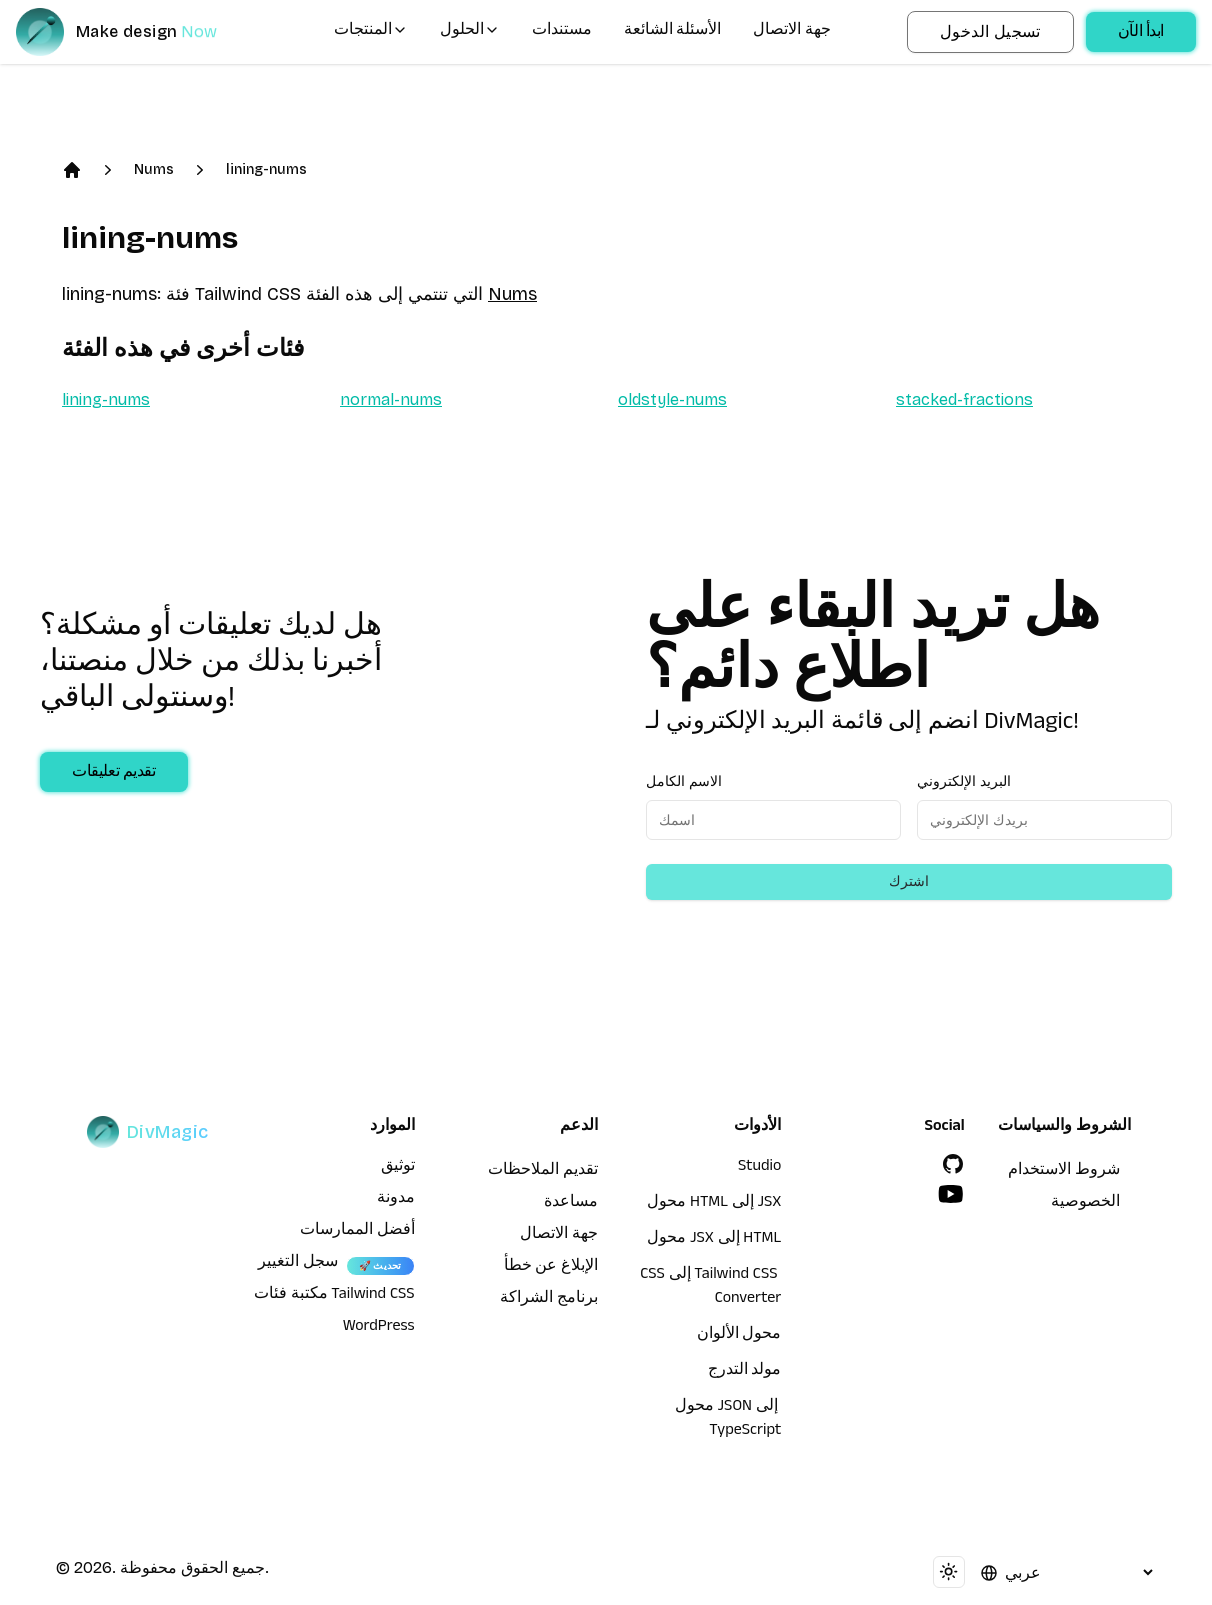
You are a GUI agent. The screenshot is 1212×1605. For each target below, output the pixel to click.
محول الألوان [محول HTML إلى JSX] (739, 1336)
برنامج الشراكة (549, 1300)
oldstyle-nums (672, 399)
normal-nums (391, 399)
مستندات (562, 32)
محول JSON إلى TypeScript (728, 1420)
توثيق (398, 1168)
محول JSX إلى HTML (714, 1240)
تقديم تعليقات (114, 774)
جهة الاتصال (792, 32)
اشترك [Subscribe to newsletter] (909, 881)
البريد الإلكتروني (964, 781)
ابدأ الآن (1141, 34)
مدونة (396, 1200)
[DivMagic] (136, 32)
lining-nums (266, 169)
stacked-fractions (964, 399)
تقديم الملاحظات (543, 1172)
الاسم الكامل (684, 781)
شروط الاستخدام (1064, 1172)
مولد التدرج (745, 1372)
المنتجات (371, 32)
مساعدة (571, 1204)
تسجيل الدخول (990, 31)
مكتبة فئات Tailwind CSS (334, 1296)
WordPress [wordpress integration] (379, 1328)
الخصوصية (1085, 1204)
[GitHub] (953, 1164)
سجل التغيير (298, 1264)
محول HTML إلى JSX (714, 1204)
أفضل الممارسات (357, 1232)
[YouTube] (951, 1194)
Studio (759, 1168)
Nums (154, 169)
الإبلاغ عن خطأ (551, 1268)
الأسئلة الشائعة (673, 32)
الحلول (470, 32)
